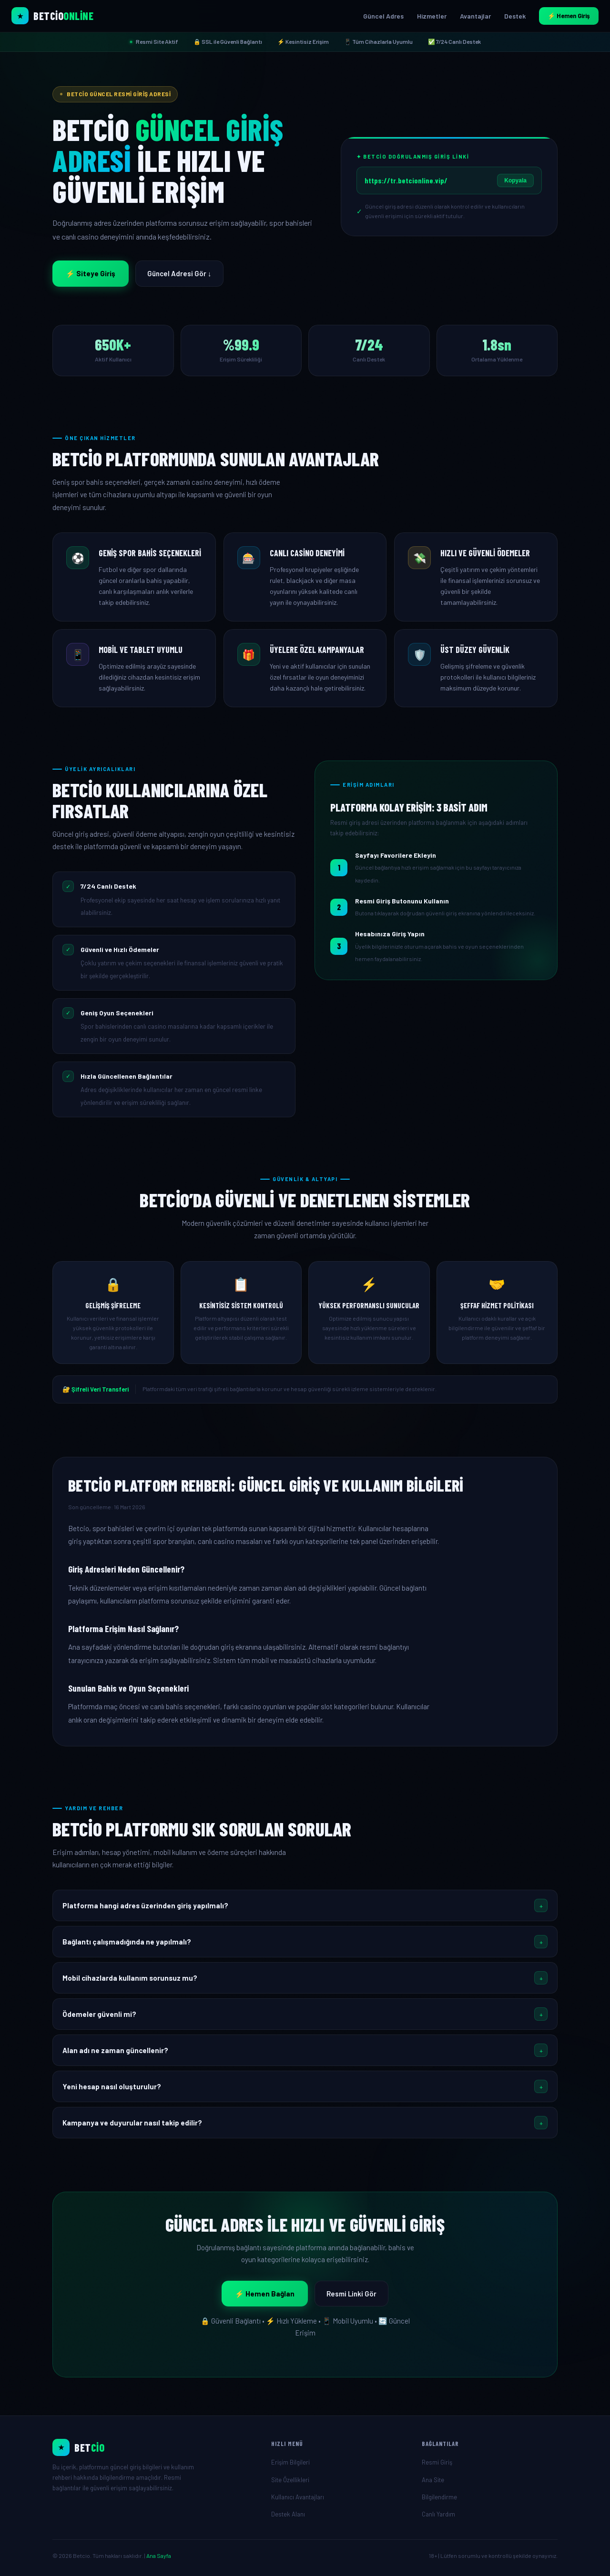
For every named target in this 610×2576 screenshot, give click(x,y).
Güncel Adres (383, 16)
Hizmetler (432, 16)
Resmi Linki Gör (351, 2293)
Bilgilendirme (439, 2497)
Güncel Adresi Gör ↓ (179, 273)
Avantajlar (475, 16)
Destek (515, 16)
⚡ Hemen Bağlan (265, 2293)
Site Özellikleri (290, 2480)
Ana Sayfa (158, 2555)
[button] (305, 1905)
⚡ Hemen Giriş (569, 16)
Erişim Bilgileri (290, 2462)
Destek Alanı (288, 2514)
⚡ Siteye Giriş (90, 273)
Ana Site (433, 2480)
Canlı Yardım (438, 2514)
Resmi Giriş (437, 2462)
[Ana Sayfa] (154, 2447)
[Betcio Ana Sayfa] (52, 15)
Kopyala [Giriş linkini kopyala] (515, 180)
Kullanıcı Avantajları (297, 2497)
